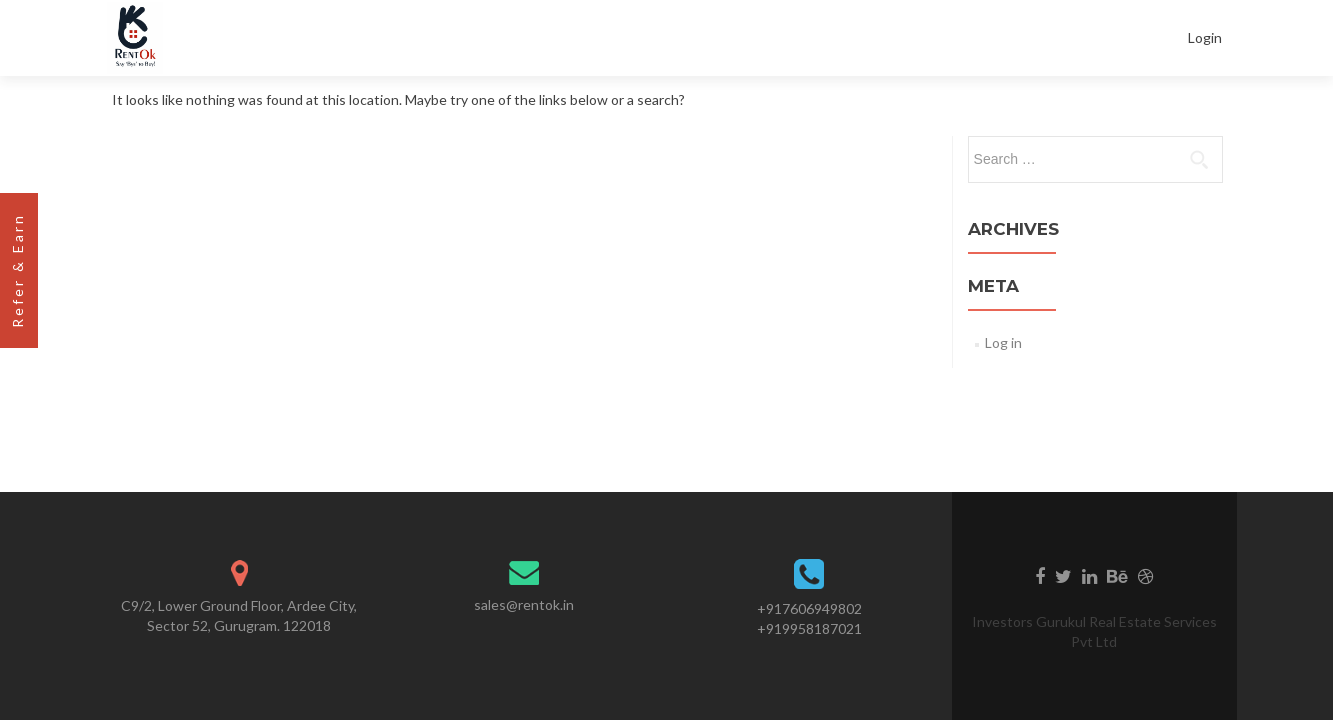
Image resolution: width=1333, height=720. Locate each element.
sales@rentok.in (524, 604)
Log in (1003, 342)
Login (1205, 37)
